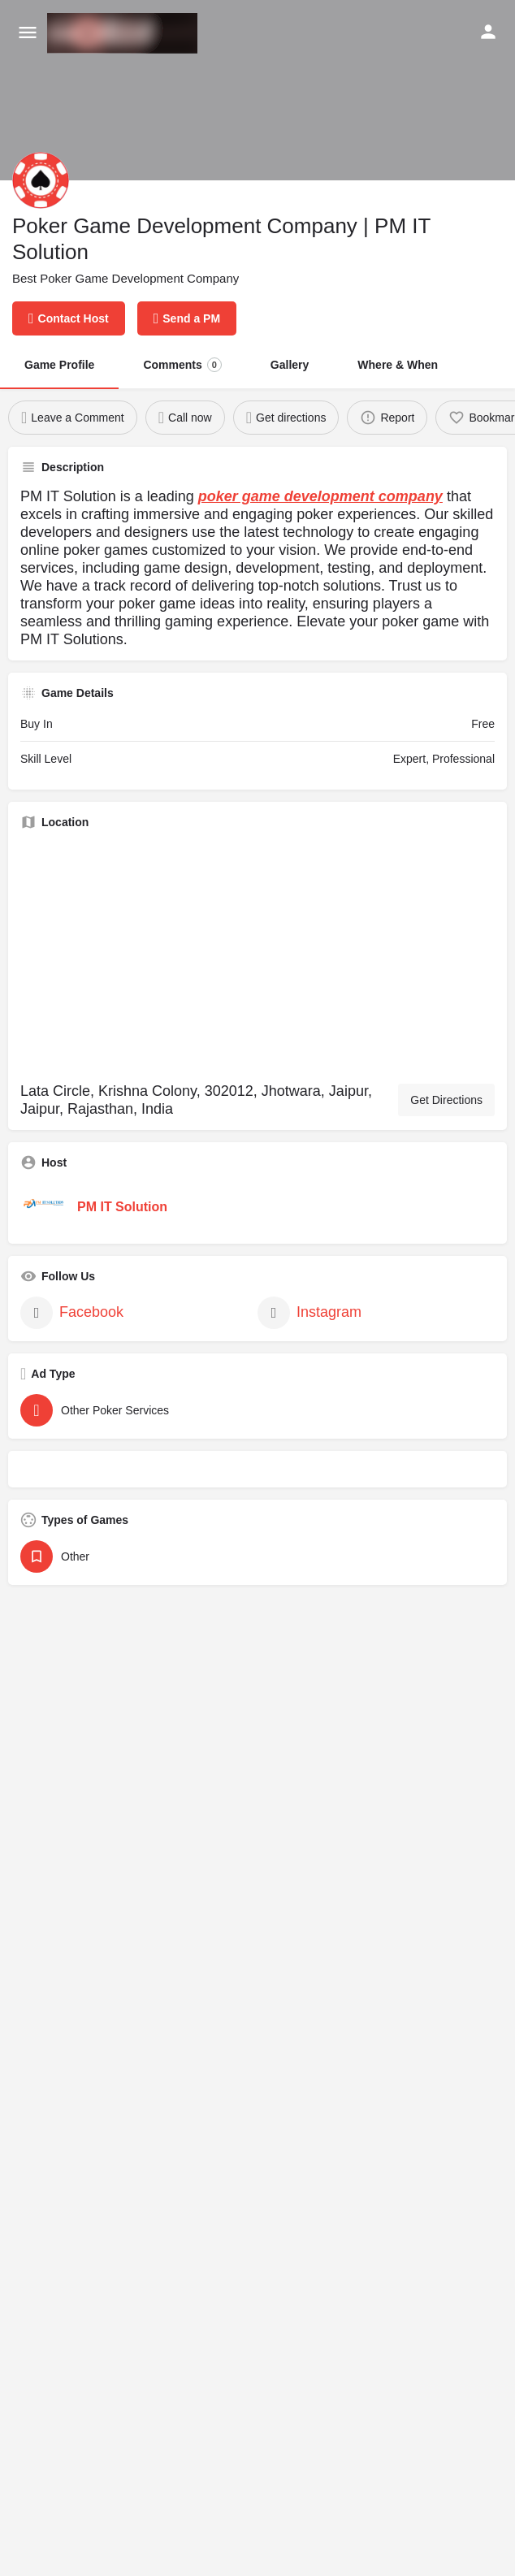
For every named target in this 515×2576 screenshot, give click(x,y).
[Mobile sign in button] (488, 31)
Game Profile (59, 364)
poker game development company (320, 496)
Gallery (289, 364)
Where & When (397, 364)
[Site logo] (124, 33)
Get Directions (446, 1099)
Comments (182, 364)
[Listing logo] (40, 180)
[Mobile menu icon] (27, 33)
